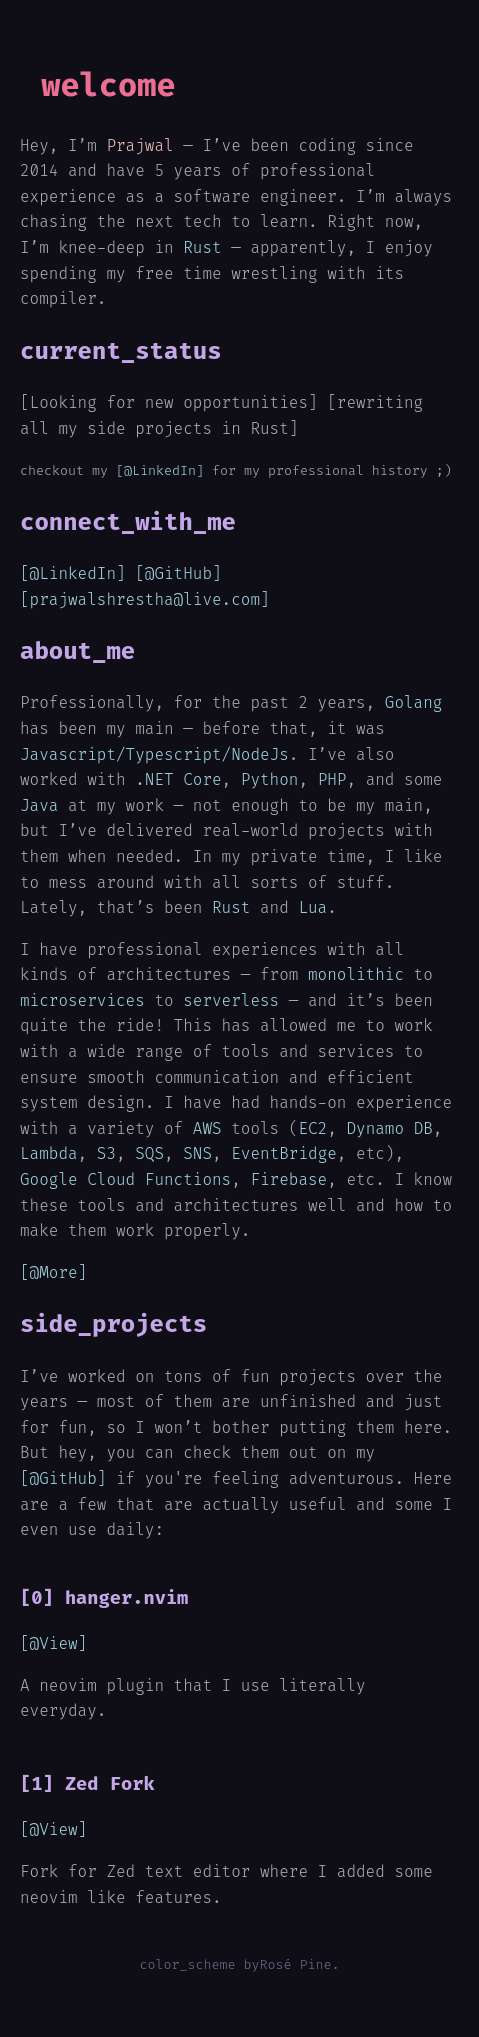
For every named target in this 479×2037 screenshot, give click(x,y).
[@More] (53, 1272)
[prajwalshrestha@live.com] (145, 599)
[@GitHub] (178, 573)
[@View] (53, 1643)
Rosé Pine (295, 1964)
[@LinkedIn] (160, 470)
